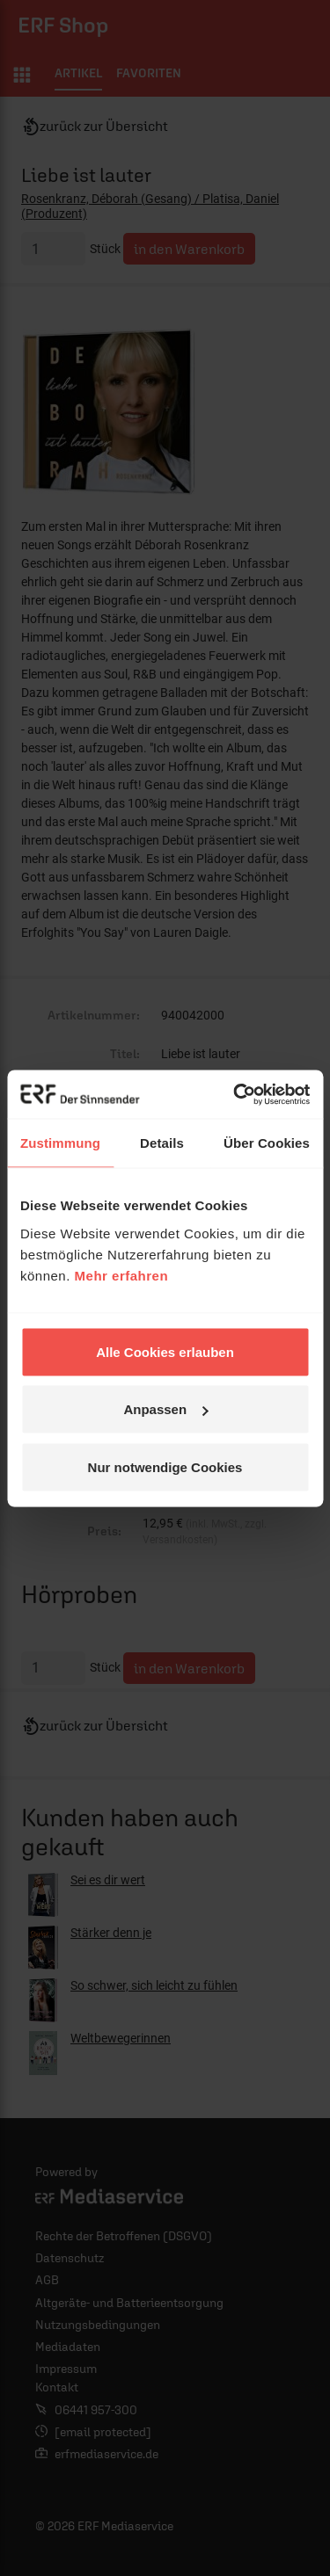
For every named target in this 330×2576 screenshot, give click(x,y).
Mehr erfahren (122, 1274)
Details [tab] (162, 1143)
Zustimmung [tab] (60, 1143)
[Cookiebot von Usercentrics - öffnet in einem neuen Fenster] (235, 1094)
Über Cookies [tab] (267, 1143)
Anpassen (165, 1409)
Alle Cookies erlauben (165, 1351)
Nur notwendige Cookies (165, 1466)
